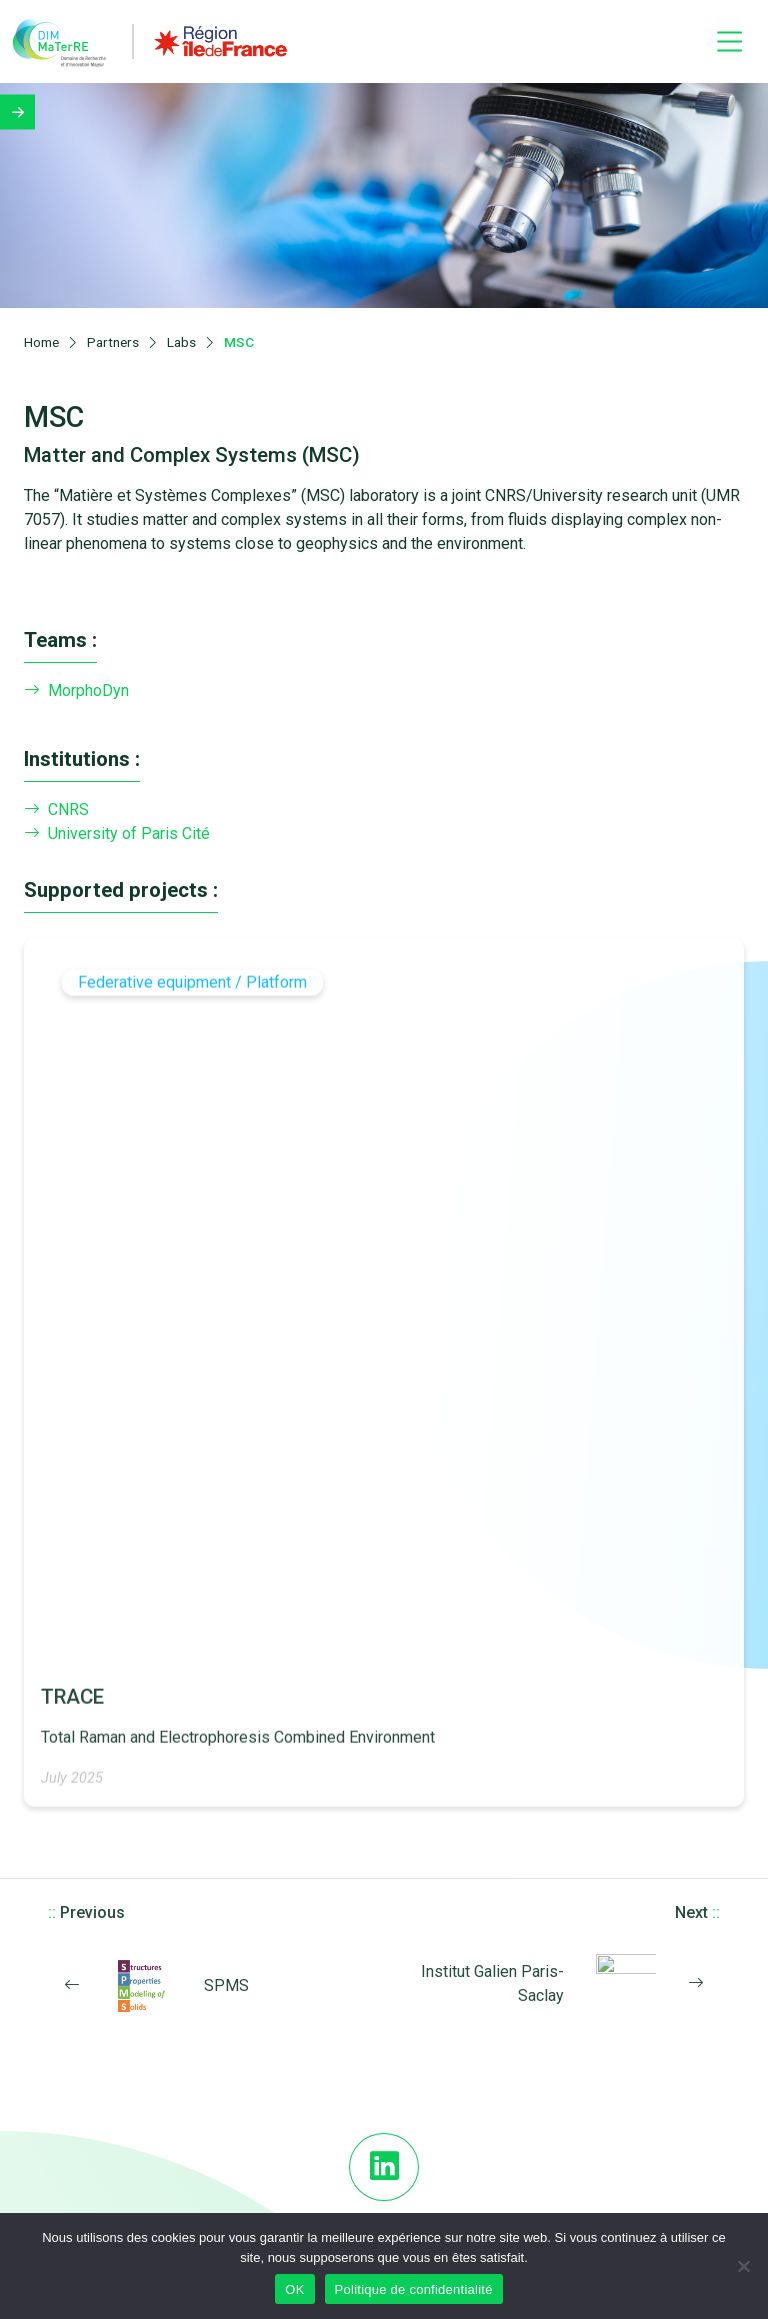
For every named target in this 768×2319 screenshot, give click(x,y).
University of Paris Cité (117, 826)
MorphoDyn (76, 682)
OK (294, 2289)
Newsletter (384, 2198)
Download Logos (384, 2148)
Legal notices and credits (384, 2173)
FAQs (384, 2122)
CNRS (56, 802)
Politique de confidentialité (414, 2289)
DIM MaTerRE (384, 2097)
